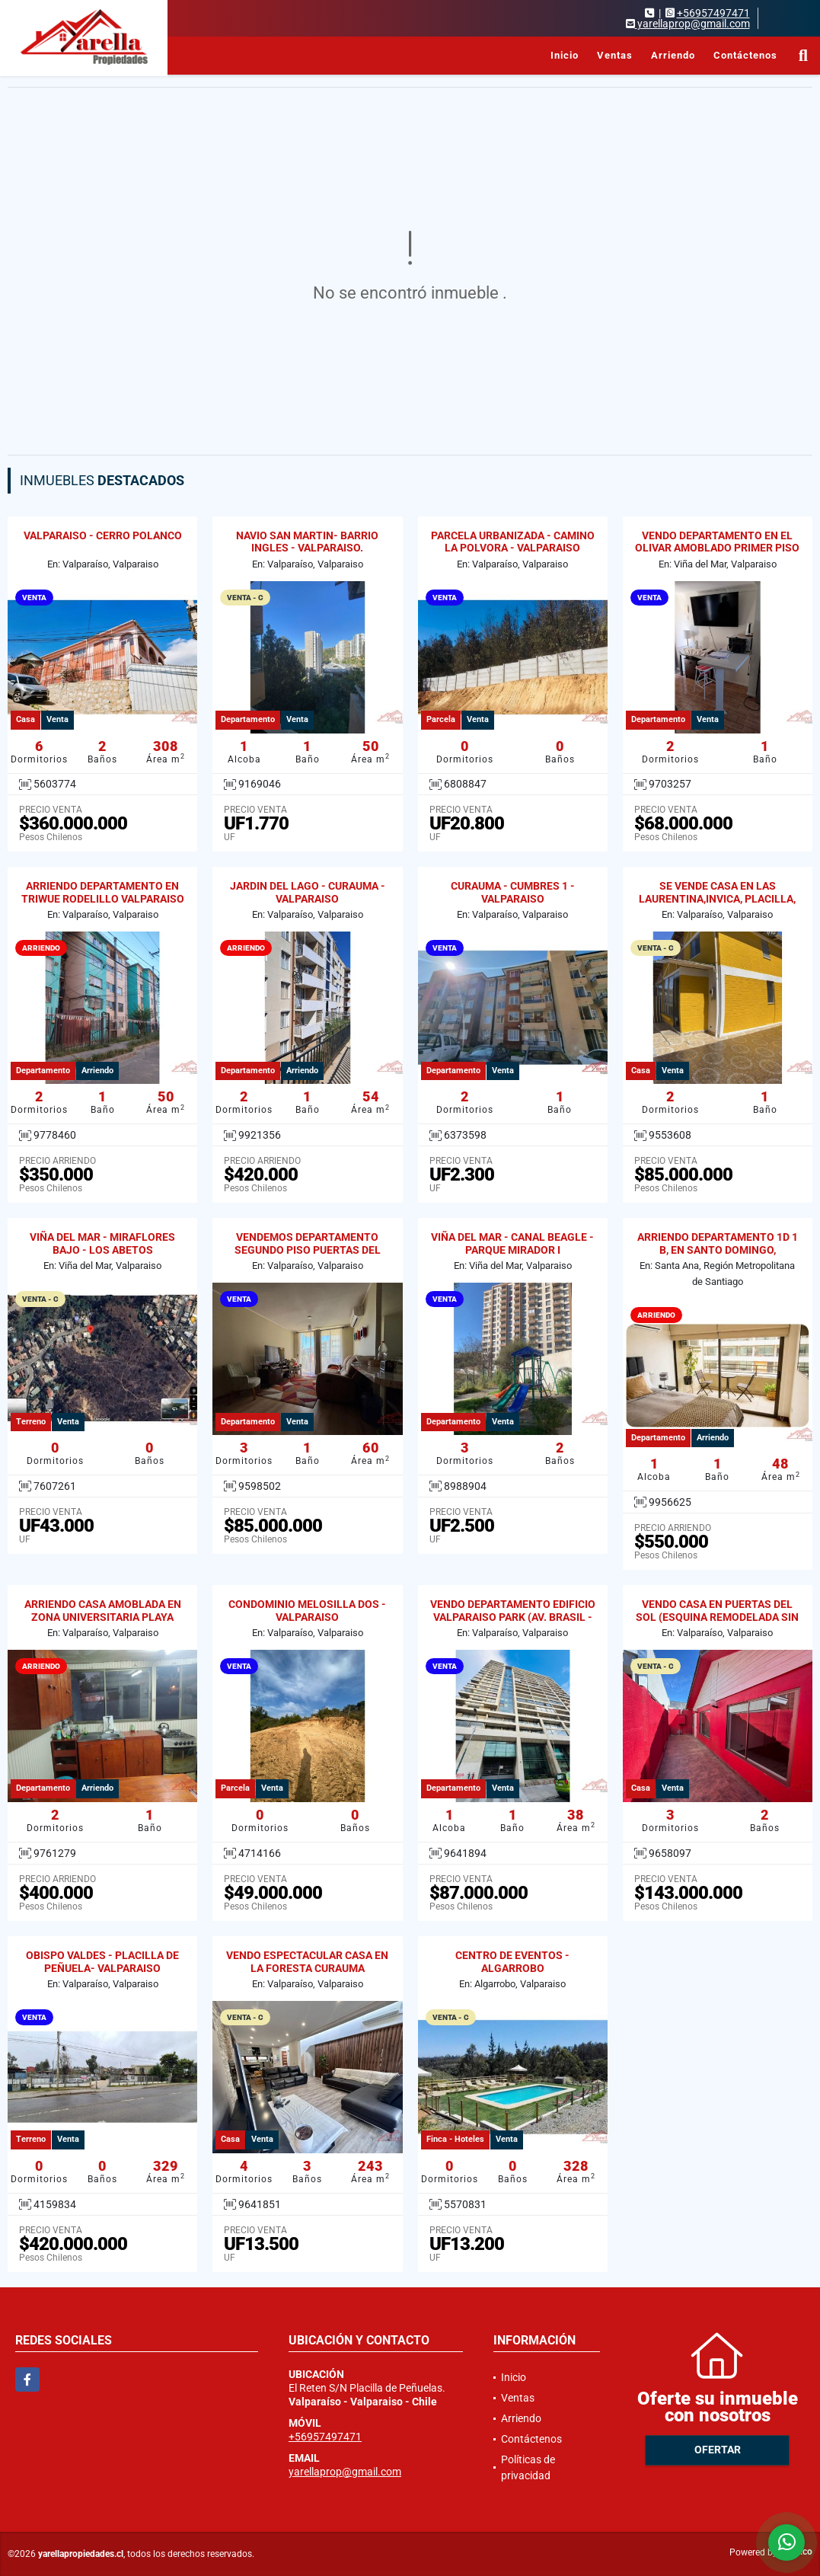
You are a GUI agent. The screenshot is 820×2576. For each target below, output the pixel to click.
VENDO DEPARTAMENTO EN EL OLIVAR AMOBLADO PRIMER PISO (717, 542)
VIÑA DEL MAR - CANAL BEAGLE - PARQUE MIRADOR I (512, 1243)
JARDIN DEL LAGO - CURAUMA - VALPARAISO (307, 892)
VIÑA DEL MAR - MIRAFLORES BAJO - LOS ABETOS (102, 1243)
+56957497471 (713, 13)
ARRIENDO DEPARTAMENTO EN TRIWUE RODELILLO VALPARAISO (102, 892)
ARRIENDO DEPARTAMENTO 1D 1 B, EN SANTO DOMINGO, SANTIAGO (717, 1250)
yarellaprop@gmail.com (345, 2472)
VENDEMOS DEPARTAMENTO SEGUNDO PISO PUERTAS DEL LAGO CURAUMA (308, 1250)
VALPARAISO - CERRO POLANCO (103, 535)
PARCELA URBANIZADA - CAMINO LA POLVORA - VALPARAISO (513, 542)
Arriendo (673, 55)
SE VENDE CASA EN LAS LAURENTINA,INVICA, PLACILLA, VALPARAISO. (717, 899)
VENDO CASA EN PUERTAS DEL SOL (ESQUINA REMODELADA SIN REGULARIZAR (717, 1617)
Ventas (615, 55)
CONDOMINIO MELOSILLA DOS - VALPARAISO (307, 1610)
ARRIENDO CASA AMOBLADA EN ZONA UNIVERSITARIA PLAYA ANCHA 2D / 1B (102, 1617)
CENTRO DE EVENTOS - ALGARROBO (512, 1961)
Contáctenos (745, 55)
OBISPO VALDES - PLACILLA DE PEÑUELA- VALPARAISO (102, 1961)
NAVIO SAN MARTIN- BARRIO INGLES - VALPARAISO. (307, 542)
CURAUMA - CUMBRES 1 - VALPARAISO (513, 892)
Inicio (564, 55)
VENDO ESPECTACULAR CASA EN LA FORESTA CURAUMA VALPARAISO (307, 1968)
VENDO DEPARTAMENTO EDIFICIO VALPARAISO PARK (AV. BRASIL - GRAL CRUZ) (512, 1617)
